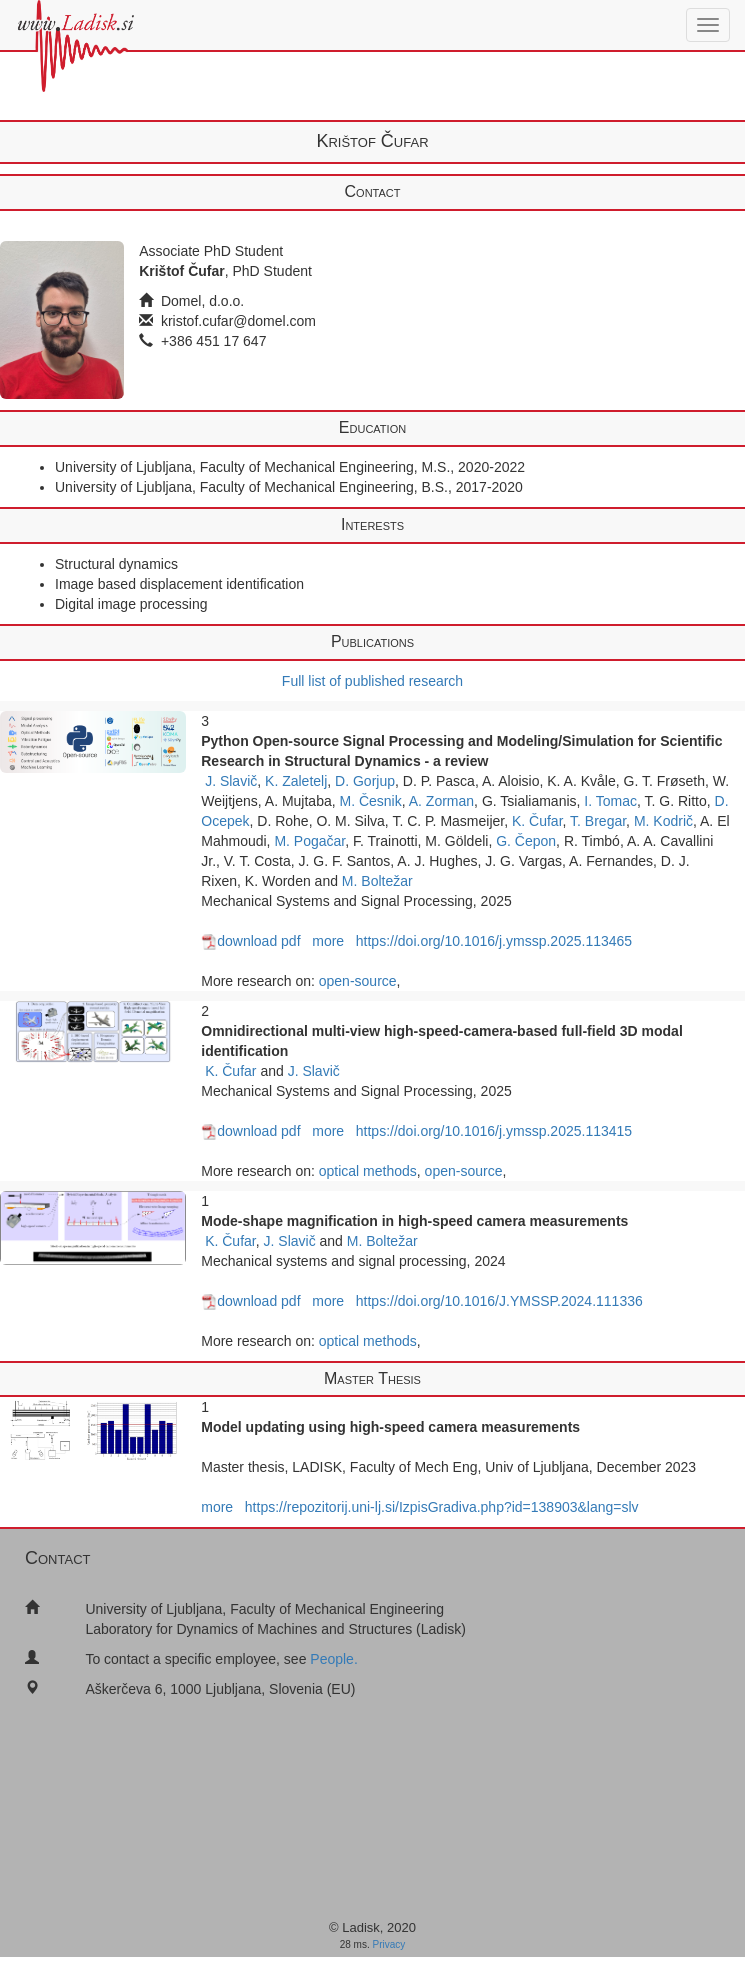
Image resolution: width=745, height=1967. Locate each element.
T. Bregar (598, 821)
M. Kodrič (663, 821)
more (328, 941)
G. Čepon (526, 841)
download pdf (250, 941)
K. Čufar (537, 821)
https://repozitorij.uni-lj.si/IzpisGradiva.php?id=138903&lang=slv (442, 1507)
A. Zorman (441, 801)
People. (333, 1659)
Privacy (389, 1944)
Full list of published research (372, 681)
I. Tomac (610, 801)
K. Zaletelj (296, 781)
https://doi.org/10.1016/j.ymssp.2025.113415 (494, 1131)
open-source (358, 981)
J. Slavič (231, 781)
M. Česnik (371, 801)
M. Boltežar (377, 881)
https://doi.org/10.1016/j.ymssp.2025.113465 (494, 941)
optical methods (368, 1171)
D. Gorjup (365, 781)
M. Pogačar (309, 841)
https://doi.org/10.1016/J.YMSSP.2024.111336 (499, 1301)
